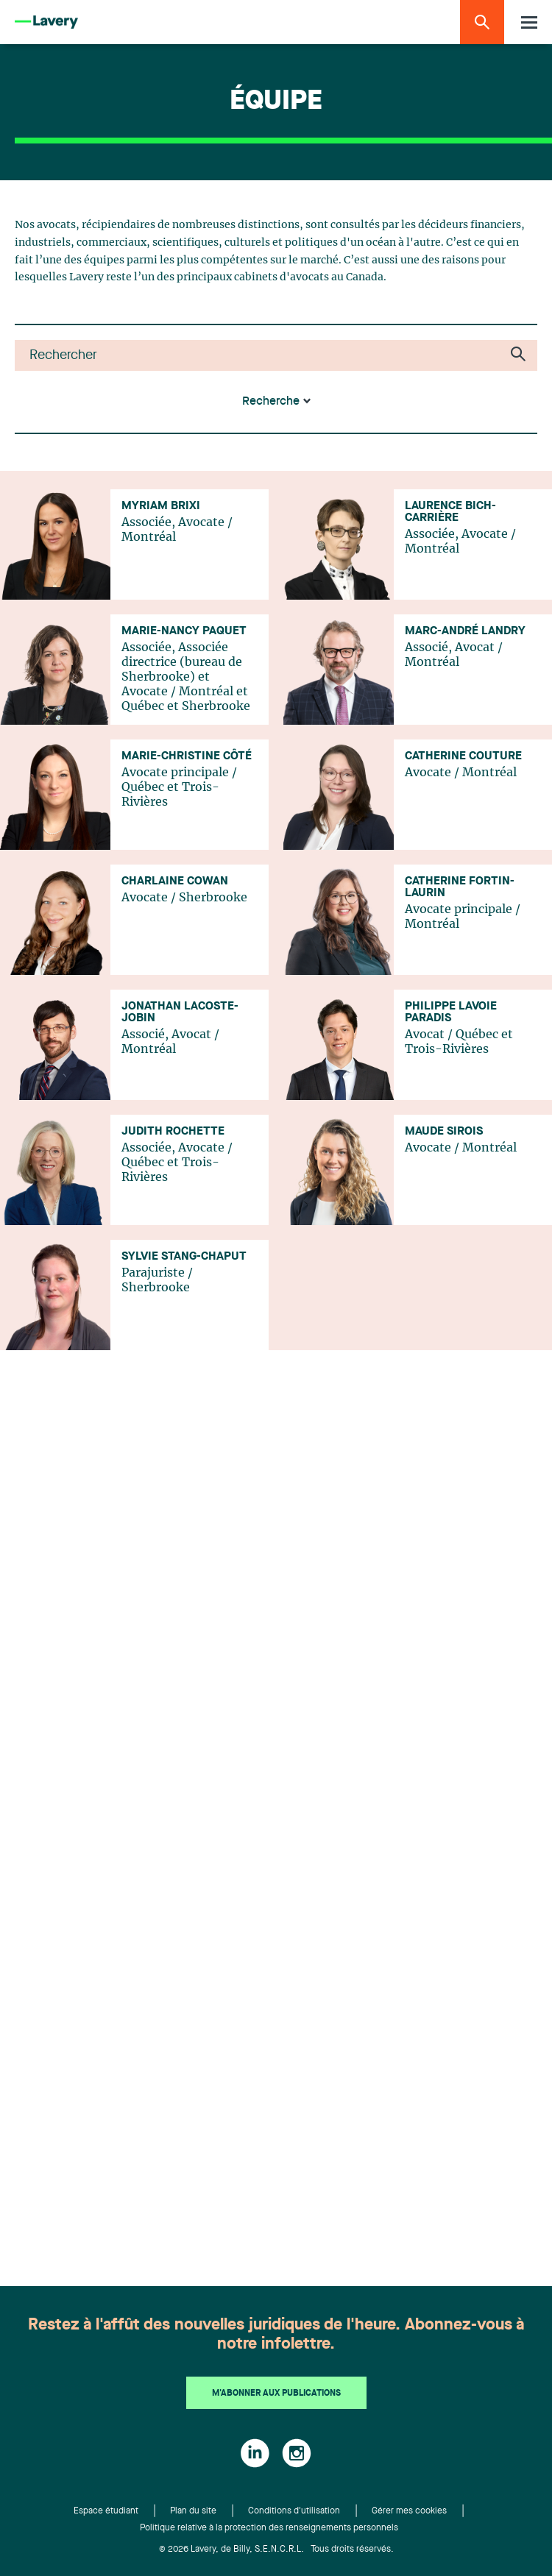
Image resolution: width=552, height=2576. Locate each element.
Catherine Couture (463, 756)
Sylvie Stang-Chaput (184, 1257)
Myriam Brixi (160, 506)
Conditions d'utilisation (294, 2511)
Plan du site (193, 2511)
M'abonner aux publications (276, 2393)
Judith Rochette (172, 1132)
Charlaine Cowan (174, 881)
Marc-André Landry (465, 631)
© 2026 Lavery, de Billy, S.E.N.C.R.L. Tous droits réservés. (276, 2549)
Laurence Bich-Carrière (450, 512)
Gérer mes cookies (409, 2511)
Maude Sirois (444, 1132)
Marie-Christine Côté (186, 756)
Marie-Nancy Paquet (184, 631)
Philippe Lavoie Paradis (451, 1012)
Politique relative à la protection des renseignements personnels (269, 2528)
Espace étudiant (106, 2511)
